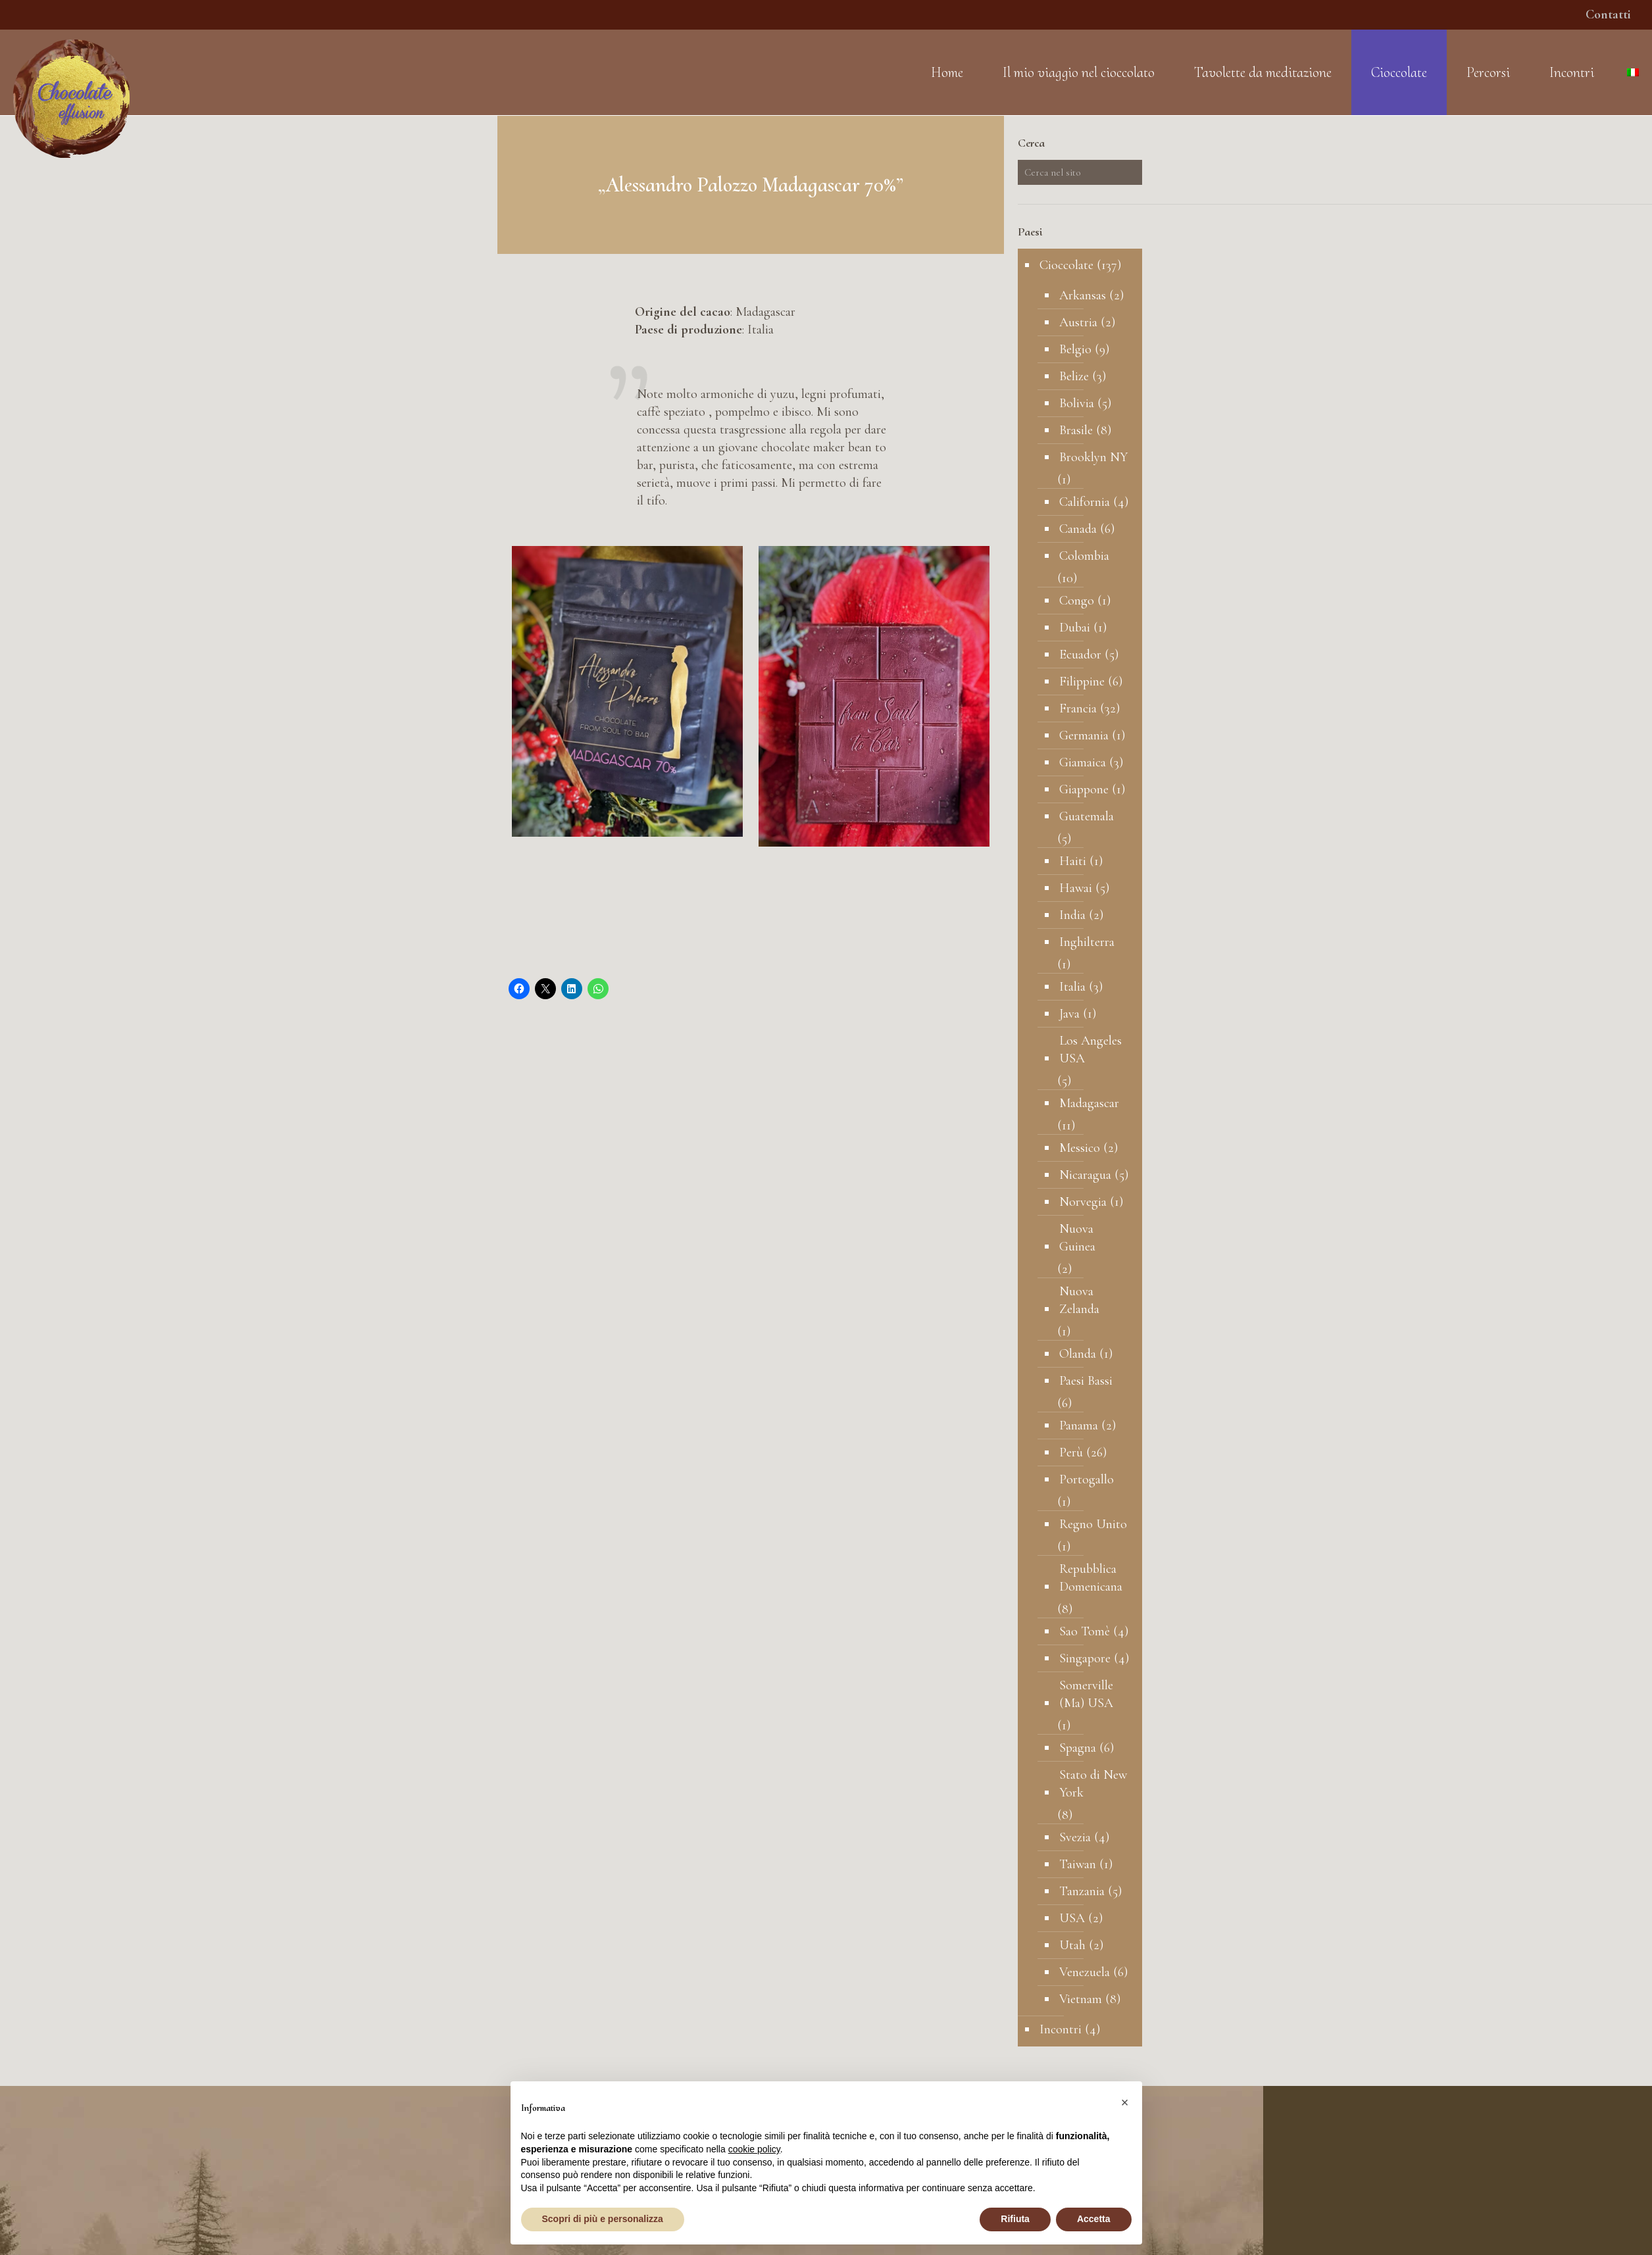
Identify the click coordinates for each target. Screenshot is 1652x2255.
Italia (1072, 987)
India (1072, 915)
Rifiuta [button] (1015, 2219)
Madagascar (1089, 1103)
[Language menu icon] (1633, 72)
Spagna (1077, 1748)
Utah (1072, 1945)
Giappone (1084, 789)
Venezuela (1084, 1972)
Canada (1078, 529)
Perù (1071, 1452)
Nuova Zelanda (1079, 1300)
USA (1072, 1918)
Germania (1084, 735)
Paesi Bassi (1086, 1381)
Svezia (1075, 1837)
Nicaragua (1085, 1175)
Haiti (1072, 861)
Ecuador (1080, 654)
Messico (1079, 1148)
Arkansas (1082, 295)
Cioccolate (1066, 265)
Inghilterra (1086, 942)
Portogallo (1086, 1479)
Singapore (1085, 1658)
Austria (1078, 322)
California (1084, 502)
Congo (1076, 600)
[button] (1125, 2102)
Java (1069, 1014)
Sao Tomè (1084, 1631)
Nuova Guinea (1077, 1237)
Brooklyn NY (1093, 457)
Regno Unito (1093, 1524)
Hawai (1075, 888)
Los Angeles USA (1090, 1049)
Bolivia (1076, 403)
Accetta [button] (1094, 2219)
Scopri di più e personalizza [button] (602, 2219)
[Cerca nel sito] (1080, 172)
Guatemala (1086, 816)
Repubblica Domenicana (1090, 1578)
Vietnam (1080, 1999)
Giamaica (1082, 762)
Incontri (1060, 2029)
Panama (1078, 1425)
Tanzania (1082, 1891)
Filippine (1082, 681)
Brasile (1076, 430)
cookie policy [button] (754, 2149)
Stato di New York (1093, 1783)
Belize (1074, 376)
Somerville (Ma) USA (1086, 1694)
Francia (1078, 708)
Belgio (1075, 349)
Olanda (1077, 1354)
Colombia (1084, 556)
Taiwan (1077, 1864)
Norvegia (1083, 1202)
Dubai (1074, 627)
